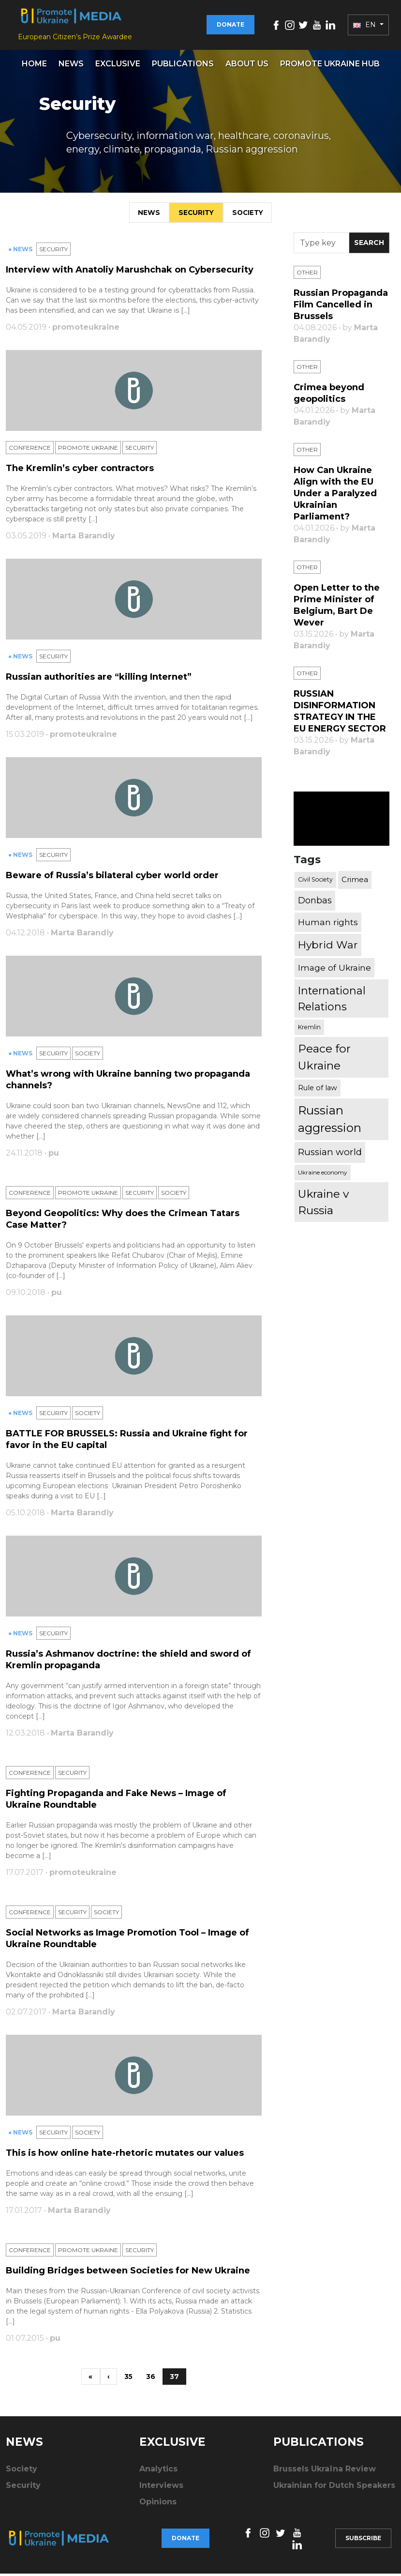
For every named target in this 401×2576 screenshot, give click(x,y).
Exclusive (117, 65)
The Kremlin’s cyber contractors (80, 470)
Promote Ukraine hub (330, 65)
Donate (230, 26)
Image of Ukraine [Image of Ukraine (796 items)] (334, 970)
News (71, 65)
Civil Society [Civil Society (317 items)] (315, 882)
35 (128, 2379)
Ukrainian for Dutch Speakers (334, 2488)
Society (250, 214)
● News (21, 251)
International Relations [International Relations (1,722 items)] (332, 1001)
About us (246, 65)
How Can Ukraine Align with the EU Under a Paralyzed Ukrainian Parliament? (335, 495)
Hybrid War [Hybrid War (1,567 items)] (328, 947)
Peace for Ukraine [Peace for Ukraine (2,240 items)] (324, 1059)
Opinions (158, 2504)
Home (34, 65)
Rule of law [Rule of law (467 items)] (317, 1090)
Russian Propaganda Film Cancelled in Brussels (341, 307)
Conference (30, 450)
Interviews (161, 2488)
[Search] (321, 245)
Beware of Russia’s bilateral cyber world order (112, 877)
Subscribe (363, 2540)
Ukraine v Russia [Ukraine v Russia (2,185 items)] (323, 1204)
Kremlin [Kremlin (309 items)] (309, 1029)
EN (365, 25)
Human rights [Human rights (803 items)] (328, 924)
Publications (183, 65)
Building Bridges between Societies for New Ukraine (128, 2273)
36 (152, 2379)
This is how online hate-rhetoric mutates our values (125, 2155)
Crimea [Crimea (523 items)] (355, 881)
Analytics (158, 2471)
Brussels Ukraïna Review (324, 2471)
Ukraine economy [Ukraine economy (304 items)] (322, 1174)
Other (307, 274)
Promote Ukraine (88, 450)
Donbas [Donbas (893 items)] (315, 903)
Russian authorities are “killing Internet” (99, 679)
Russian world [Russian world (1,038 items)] (330, 1154)
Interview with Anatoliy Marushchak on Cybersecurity (129, 272)
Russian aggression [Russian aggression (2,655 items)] (329, 1121)
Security (195, 214)
